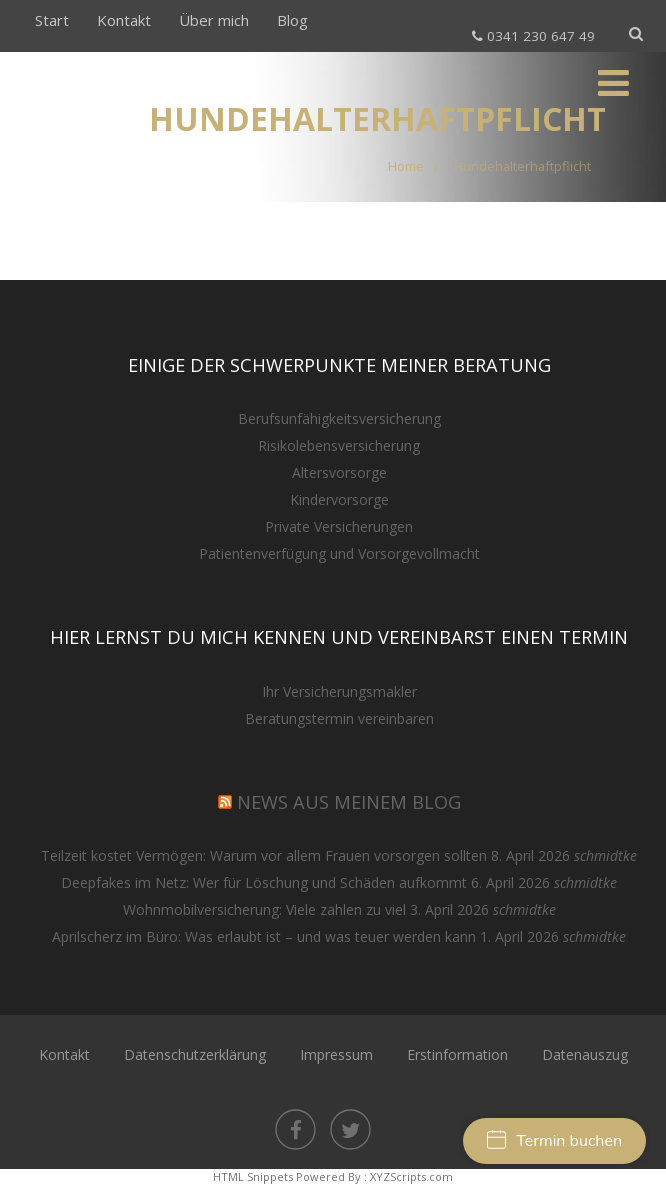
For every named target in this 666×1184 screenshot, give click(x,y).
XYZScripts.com (411, 1176)
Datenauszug (585, 1054)
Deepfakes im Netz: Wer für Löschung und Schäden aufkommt (264, 882)
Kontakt (124, 20)
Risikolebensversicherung (339, 445)
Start (52, 20)
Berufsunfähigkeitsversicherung (339, 418)
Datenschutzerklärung (195, 1054)
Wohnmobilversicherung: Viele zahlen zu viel (264, 909)
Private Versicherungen (339, 526)
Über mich (214, 20)
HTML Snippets (253, 1176)
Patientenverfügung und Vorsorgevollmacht (339, 553)
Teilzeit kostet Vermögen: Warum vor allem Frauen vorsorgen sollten (264, 855)
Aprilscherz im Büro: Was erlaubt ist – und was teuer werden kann (264, 936)
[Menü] (613, 82)
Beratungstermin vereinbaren (339, 718)
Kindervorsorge (339, 499)
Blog (292, 20)
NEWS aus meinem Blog (349, 802)
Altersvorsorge (339, 472)
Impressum (336, 1054)
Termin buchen (554, 1141)
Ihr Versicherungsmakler (339, 691)
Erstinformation (457, 1054)
